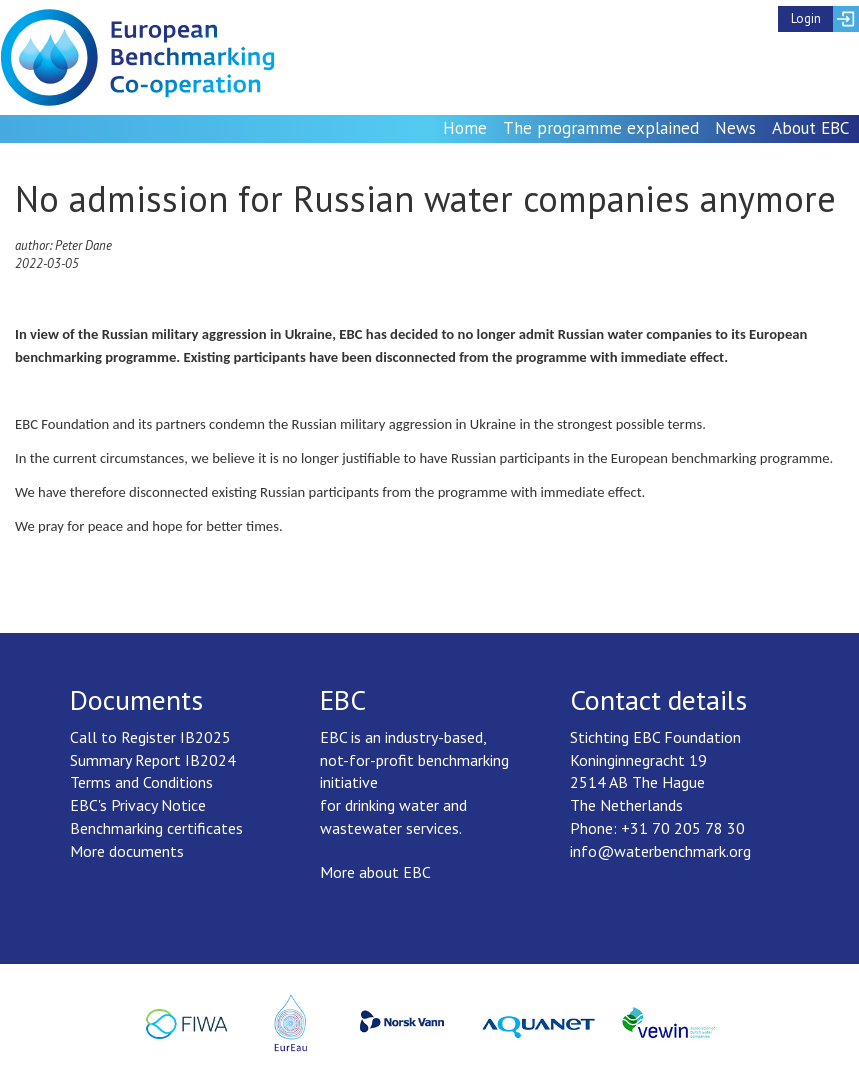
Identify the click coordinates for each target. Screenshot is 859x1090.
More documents (127, 851)
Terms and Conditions (141, 782)
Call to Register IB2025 (150, 737)
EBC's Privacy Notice (138, 805)
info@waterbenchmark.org (660, 851)
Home (465, 128)
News (735, 128)
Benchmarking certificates (156, 828)
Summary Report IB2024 (153, 760)
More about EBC (375, 872)
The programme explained (601, 128)
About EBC (810, 128)
